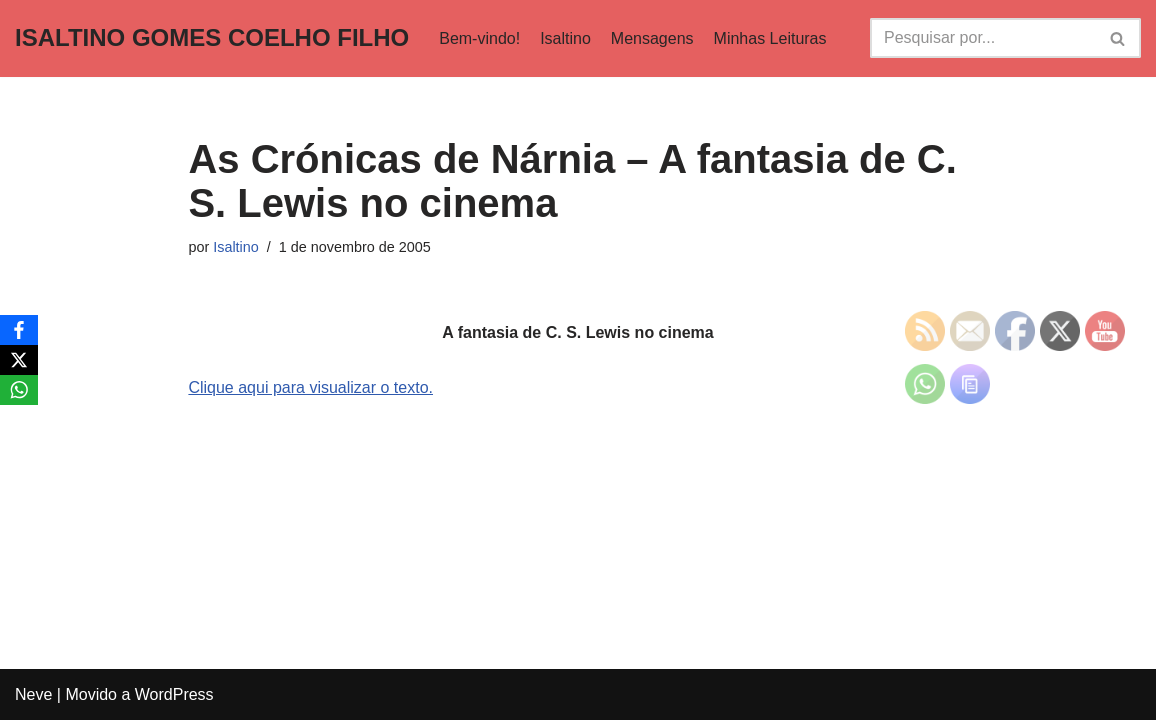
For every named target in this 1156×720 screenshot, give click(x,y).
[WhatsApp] (19, 390)
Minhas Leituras (770, 38)
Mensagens (652, 38)
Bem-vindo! (479, 38)
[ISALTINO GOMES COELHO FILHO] (212, 38)
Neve (33, 694)
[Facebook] (19, 330)
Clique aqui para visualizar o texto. (310, 387)
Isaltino (565, 38)
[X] (19, 360)
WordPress (174, 694)
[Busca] (983, 38)
